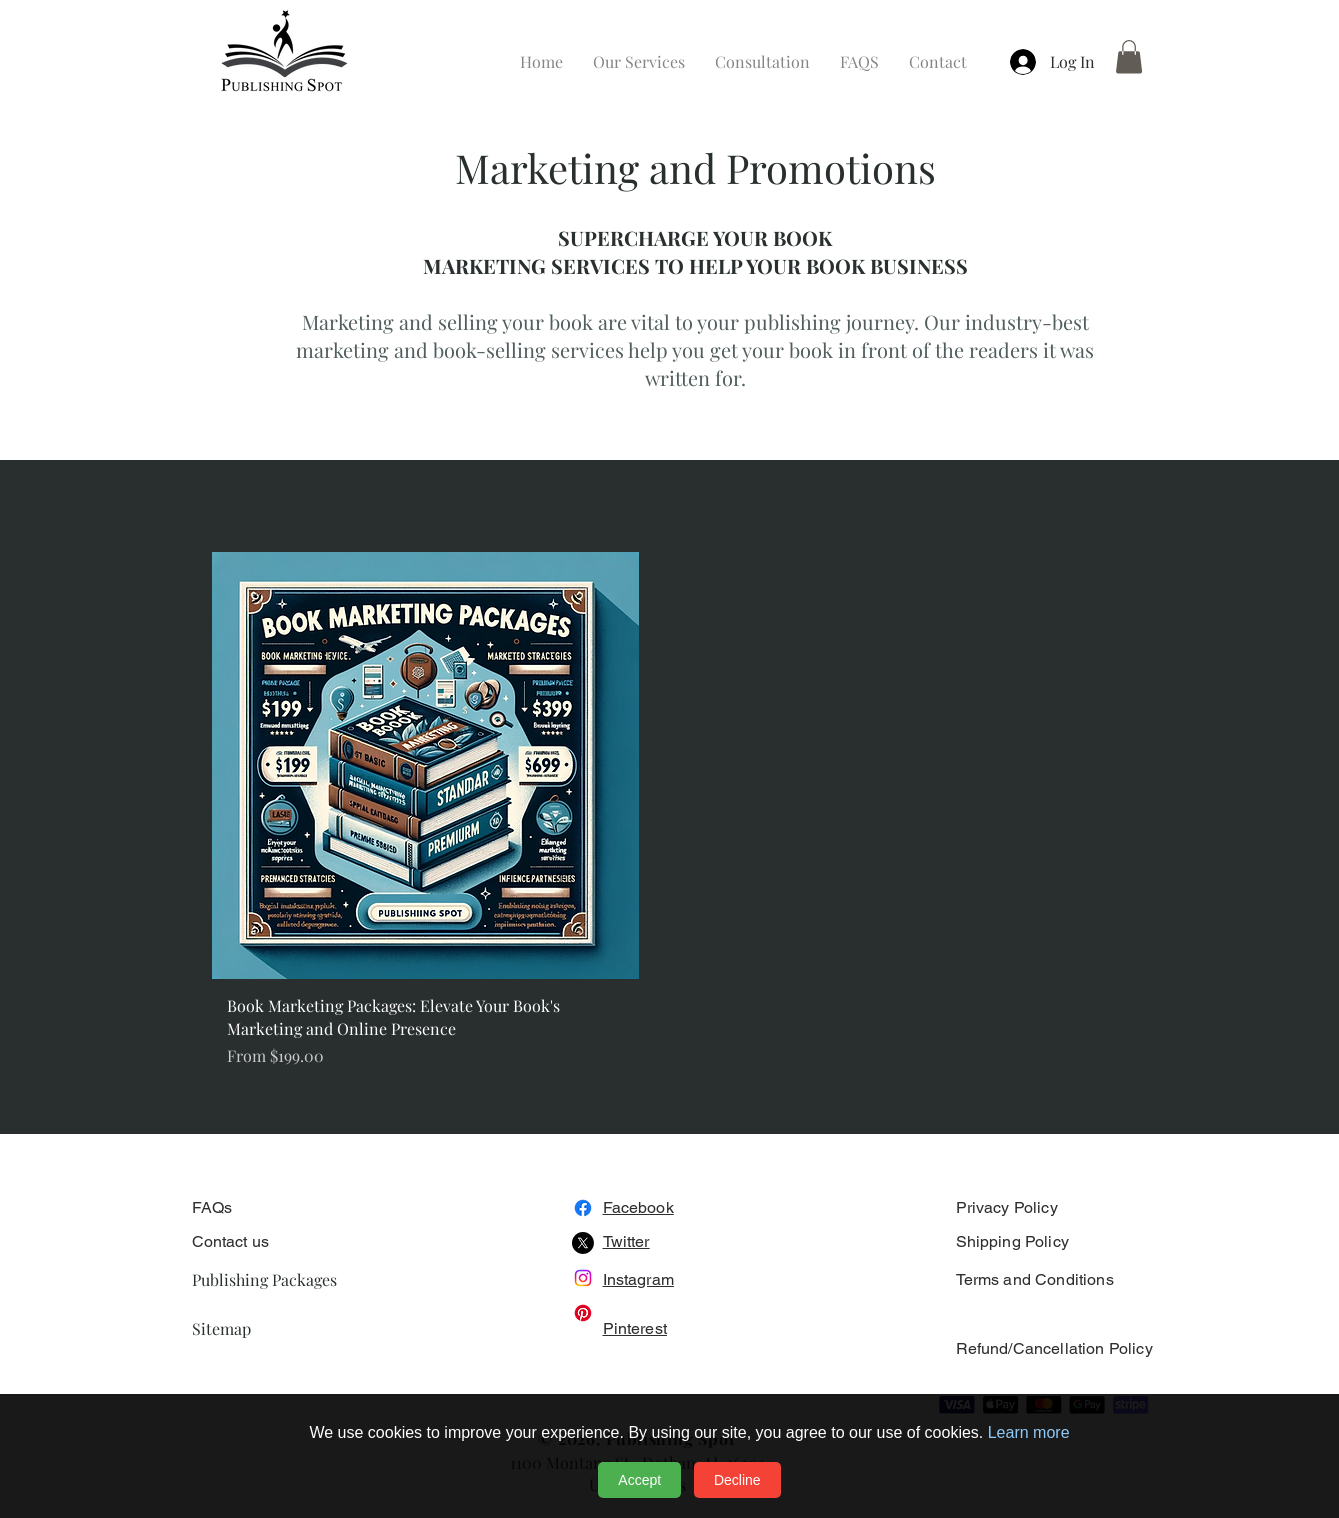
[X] (583, 1243)
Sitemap (221, 1328)
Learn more (1029, 1432)
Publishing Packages (264, 1279)
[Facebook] (583, 1208)
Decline (737, 1480)
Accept (639, 1480)
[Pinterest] (583, 1313)
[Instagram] (583, 1278)
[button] (1129, 56)
